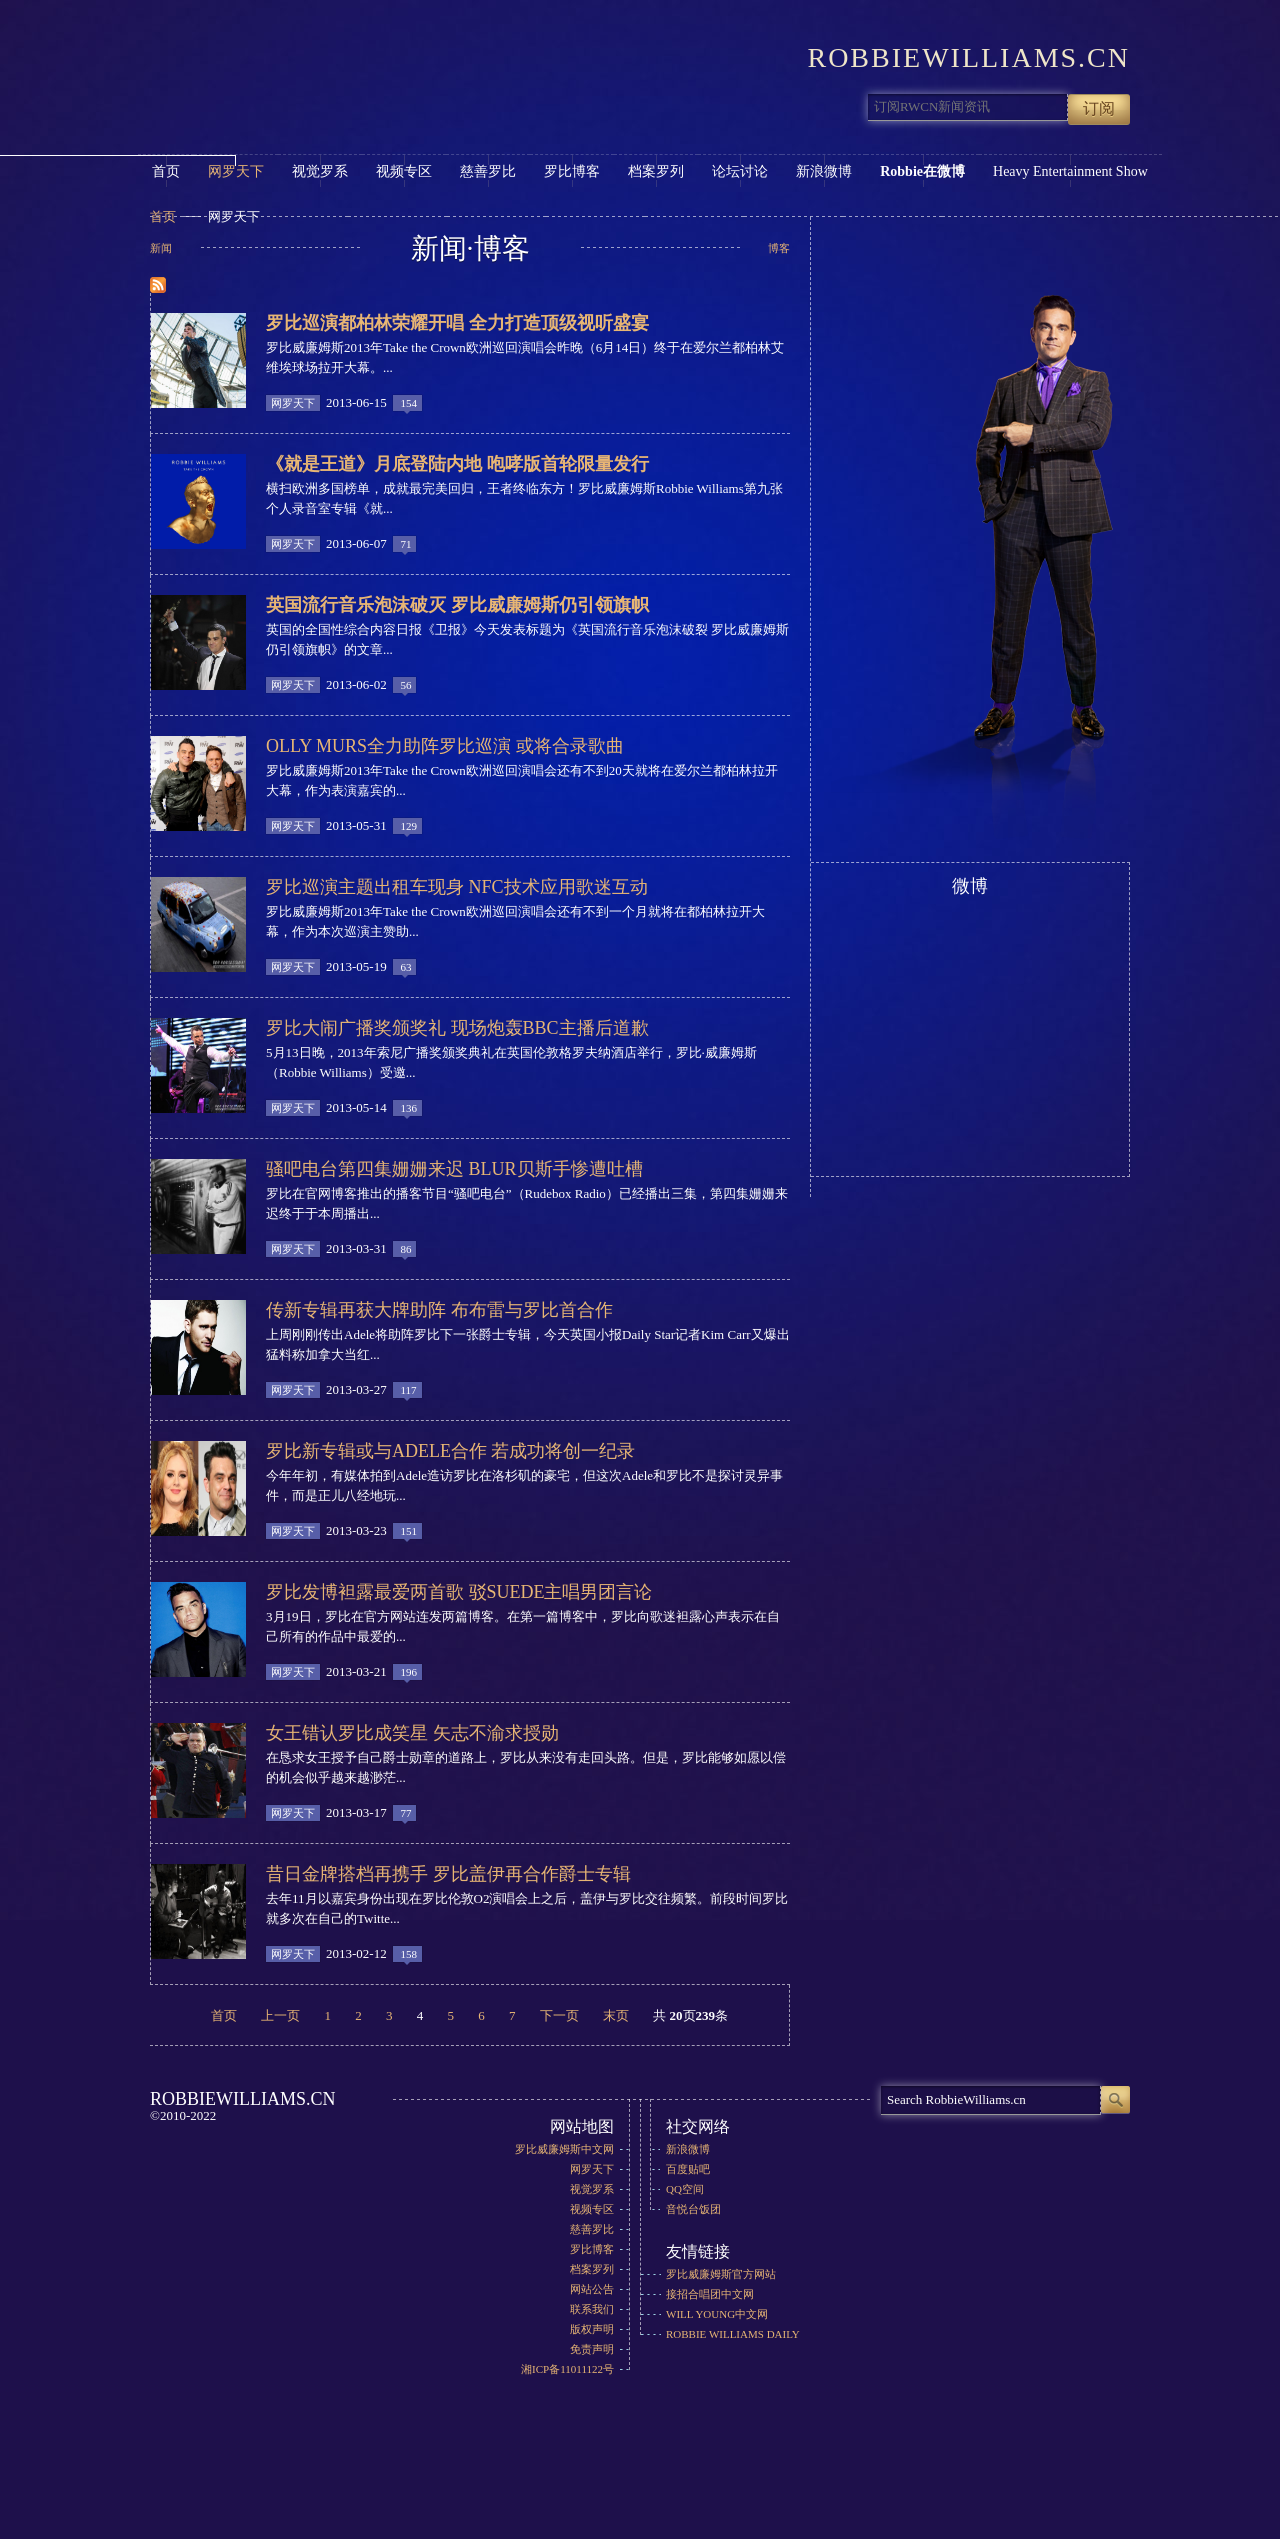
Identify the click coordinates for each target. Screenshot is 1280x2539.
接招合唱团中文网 (710, 2294)
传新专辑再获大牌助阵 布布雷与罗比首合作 (439, 1310)
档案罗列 (656, 171)
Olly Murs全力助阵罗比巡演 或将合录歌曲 (445, 746)
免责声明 (592, 2349)
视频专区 (404, 171)
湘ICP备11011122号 (567, 2369)
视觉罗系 (320, 171)
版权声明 (592, 2329)
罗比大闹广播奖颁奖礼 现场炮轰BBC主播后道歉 (457, 1028)
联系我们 (592, 2309)
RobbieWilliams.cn (297, 64)
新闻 (161, 248)
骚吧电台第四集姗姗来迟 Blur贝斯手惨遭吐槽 (454, 1169)
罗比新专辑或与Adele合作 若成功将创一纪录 (450, 1451)
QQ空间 (685, 2189)
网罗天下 (236, 171)
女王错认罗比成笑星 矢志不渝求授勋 (412, 1733)
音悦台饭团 (693, 2209)
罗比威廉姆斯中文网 (564, 2149)
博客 (779, 248)
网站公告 (592, 2289)
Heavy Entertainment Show (1070, 171)
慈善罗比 (488, 171)
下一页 (559, 2014)
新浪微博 (824, 171)
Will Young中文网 (717, 2314)
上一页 (280, 2014)
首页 (166, 171)
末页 (616, 2014)
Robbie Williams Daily (733, 2334)
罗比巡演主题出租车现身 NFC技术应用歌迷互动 (457, 887)
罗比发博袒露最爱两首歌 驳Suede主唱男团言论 (459, 1592)
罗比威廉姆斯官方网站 (721, 2274)
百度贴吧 (688, 2169)
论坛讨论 (740, 171)
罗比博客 (572, 171)
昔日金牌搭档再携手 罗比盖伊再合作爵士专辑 (448, 1874)
